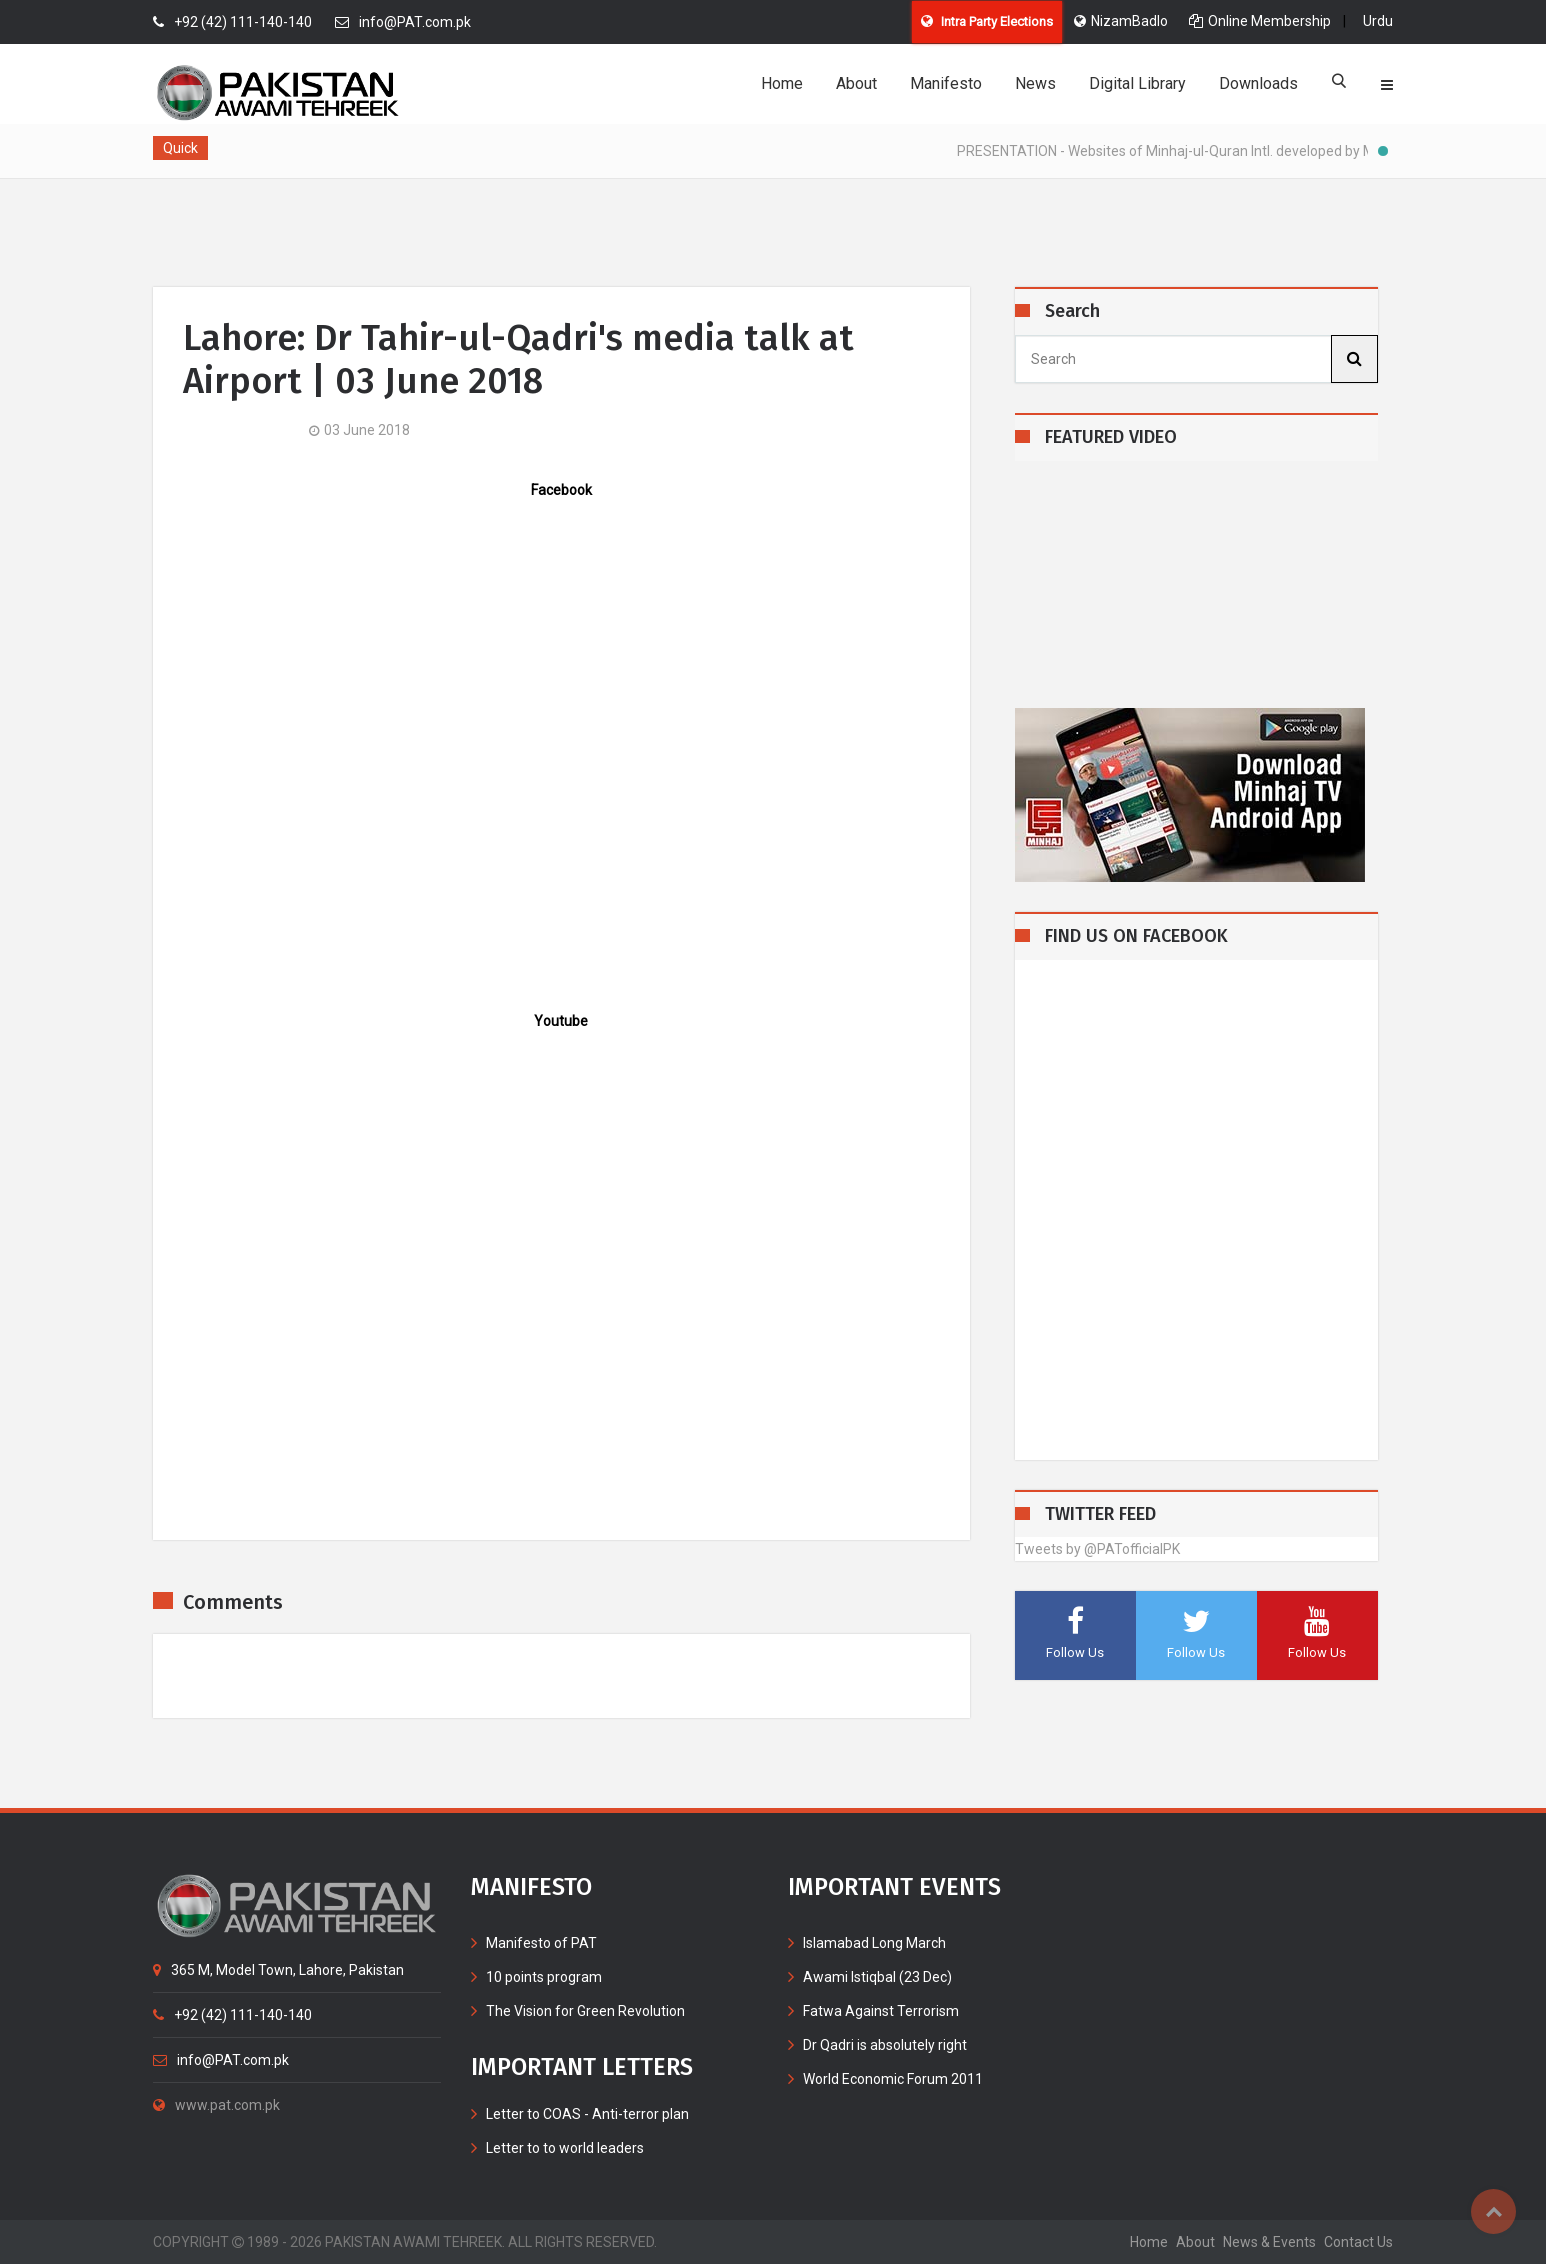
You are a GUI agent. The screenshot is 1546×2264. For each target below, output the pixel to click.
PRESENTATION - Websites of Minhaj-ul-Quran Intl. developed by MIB (1180, 151)
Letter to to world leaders (565, 2148)
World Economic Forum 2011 (893, 2079)
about (1195, 2242)
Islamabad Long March (874, 1943)
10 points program (544, 1977)
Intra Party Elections (987, 21)
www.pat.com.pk (216, 2105)
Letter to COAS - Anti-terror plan (587, 2114)
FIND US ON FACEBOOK (1136, 936)
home (1149, 2242)
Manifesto (946, 83)
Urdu (1378, 21)
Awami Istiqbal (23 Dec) (877, 1977)
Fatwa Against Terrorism (881, 2011)
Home (782, 83)
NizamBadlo (1121, 21)
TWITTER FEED (1100, 1514)
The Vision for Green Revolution (585, 2011)
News (1035, 83)
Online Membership (1260, 21)
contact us (1358, 2242)
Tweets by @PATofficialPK (1097, 1549)
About (856, 83)
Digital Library (1137, 83)
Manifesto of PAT (541, 1943)
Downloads (1258, 83)
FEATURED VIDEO (1111, 437)
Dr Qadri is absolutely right (885, 2045)
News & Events (1269, 2242)
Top (1493, 2211)
